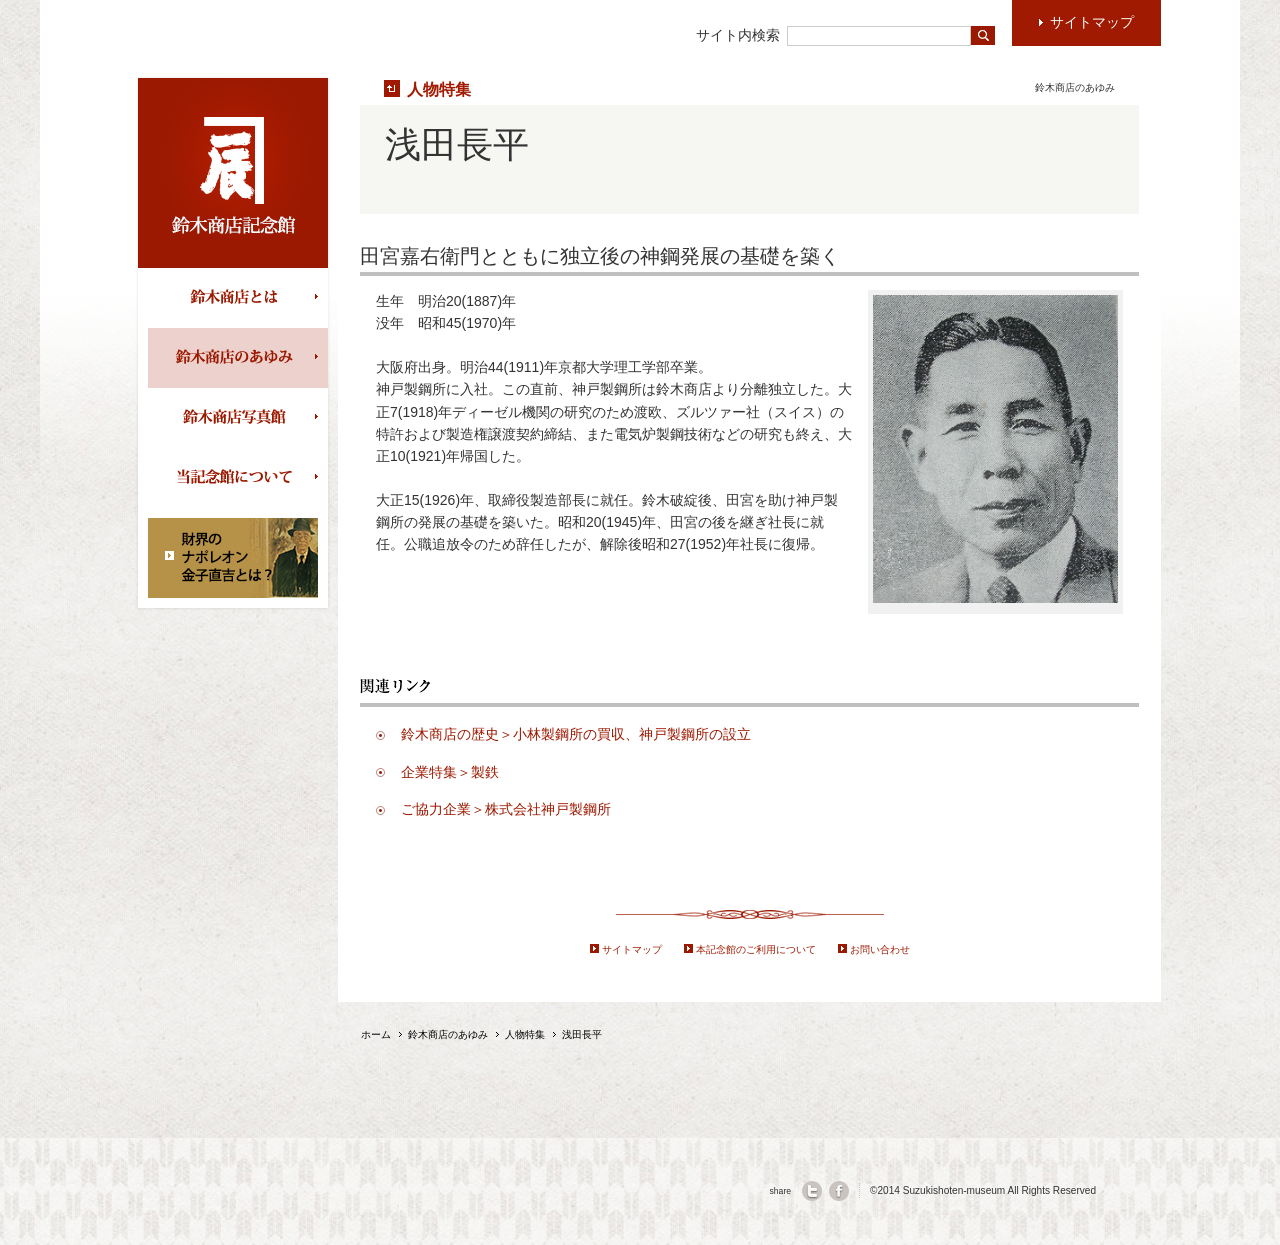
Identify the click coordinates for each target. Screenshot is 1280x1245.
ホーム (376, 1034)
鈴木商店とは (238, 298)
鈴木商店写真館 (238, 418)
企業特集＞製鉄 (450, 772)
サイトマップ (632, 949)
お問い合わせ (880, 949)
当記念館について (238, 478)
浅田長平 (582, 1034)
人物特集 (439, 89)
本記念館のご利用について (756, 949)
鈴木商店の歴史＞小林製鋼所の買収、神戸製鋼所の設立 (576, 734)
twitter (812, 1191)
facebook (839, 1191)
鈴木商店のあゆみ (238, 358)
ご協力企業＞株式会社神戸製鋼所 (506, 809)
